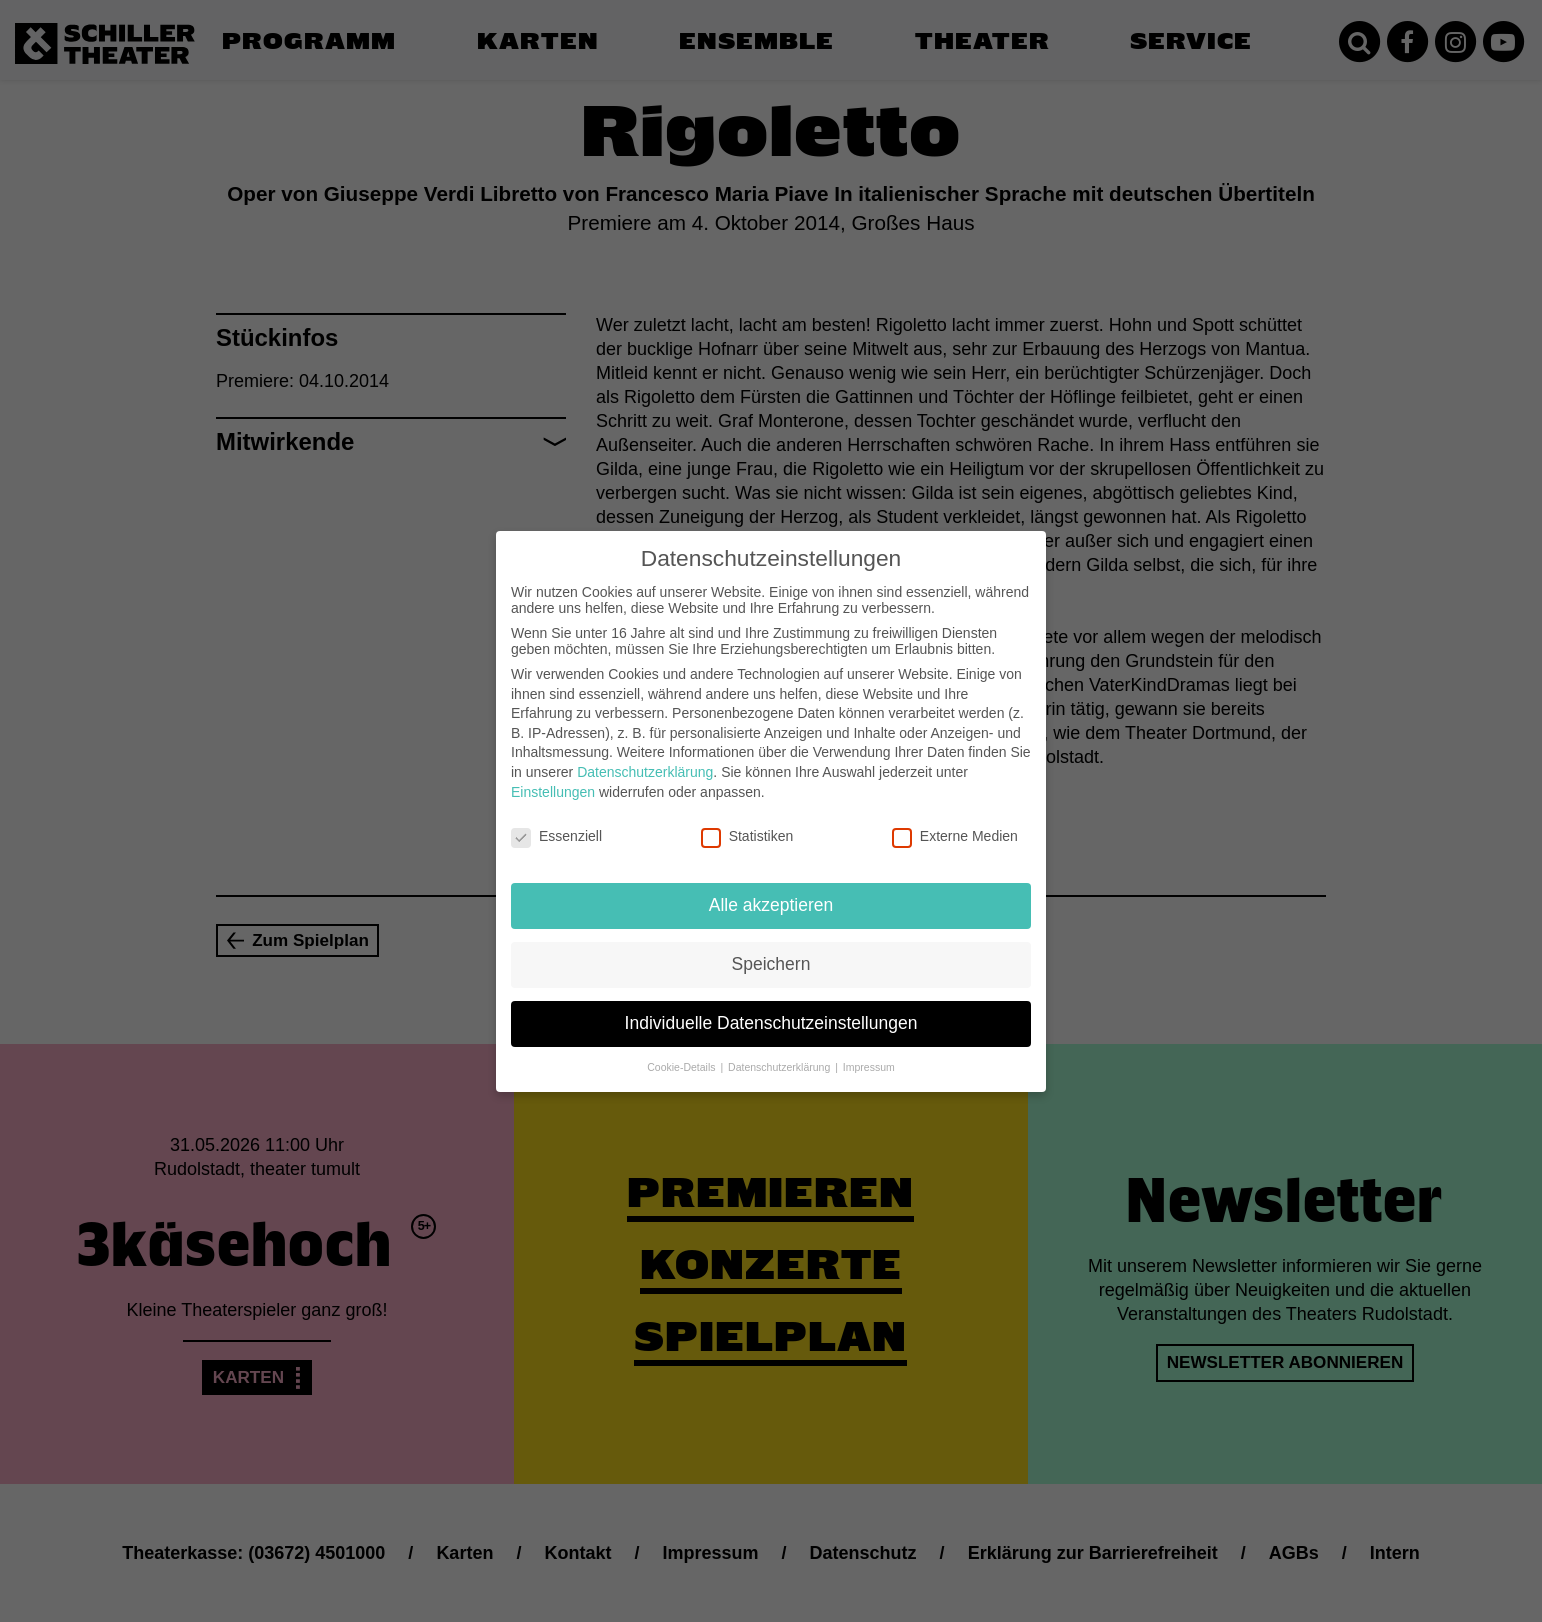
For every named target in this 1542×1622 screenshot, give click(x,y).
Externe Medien (955, 829)
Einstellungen (553, 784)
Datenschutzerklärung (645, 765)
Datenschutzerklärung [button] (780, 1059)
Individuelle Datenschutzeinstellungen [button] (771, 1016)
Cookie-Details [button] (682, 1059)
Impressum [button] (869, 1059)
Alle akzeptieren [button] (771, 898)
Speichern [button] (771, 957)
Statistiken (747, 829)
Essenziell (556, 829)
